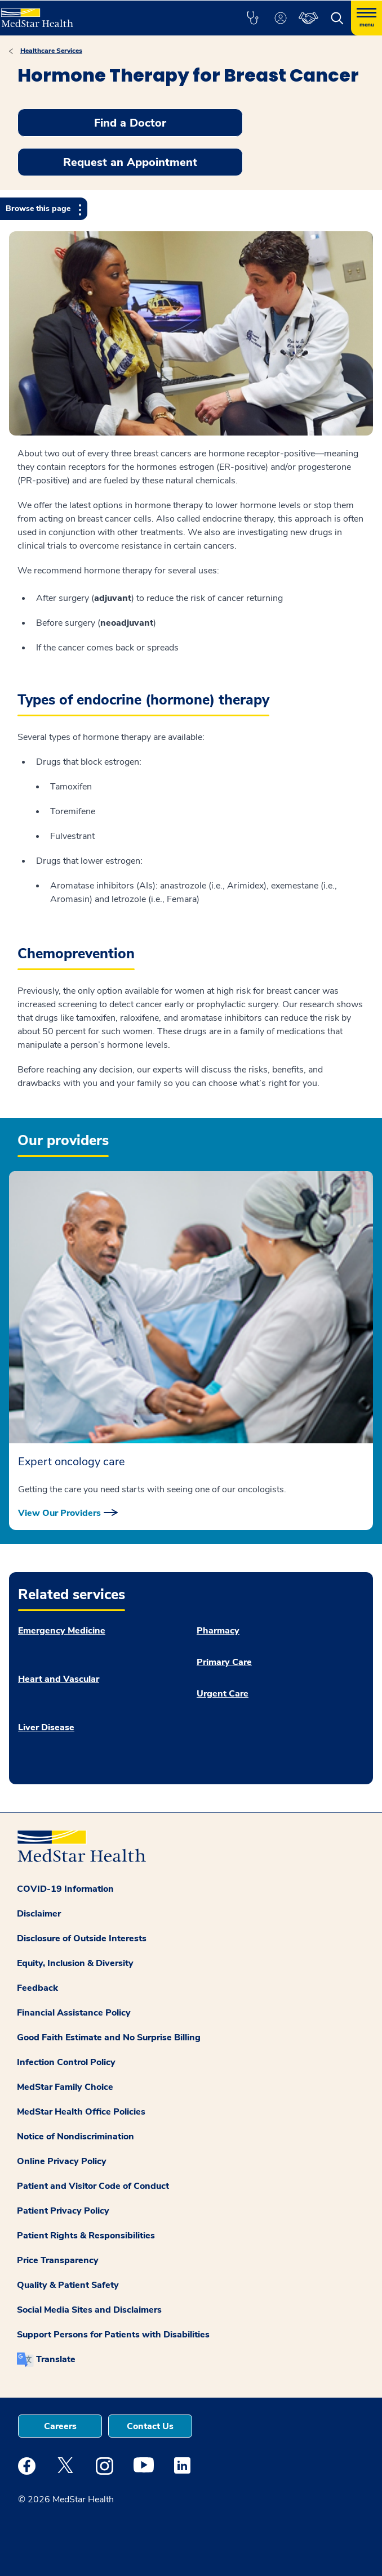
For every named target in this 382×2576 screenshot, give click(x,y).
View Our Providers (59, 1513)
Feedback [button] (37, 1988)
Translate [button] (55, 2359)
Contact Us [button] (150, 2426)
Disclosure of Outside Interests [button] (81, 1938)
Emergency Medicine (61, 1630)
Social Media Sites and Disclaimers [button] (89, 2310)
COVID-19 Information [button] (65, 1889)
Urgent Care (222, 1693)
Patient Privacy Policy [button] (63, 2211)
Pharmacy (218, 1630)
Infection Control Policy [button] (66, 2062)
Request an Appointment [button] (130, 162)
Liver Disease (46, 1727)
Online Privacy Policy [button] (61, 2161)
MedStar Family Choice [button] (65, 2087)
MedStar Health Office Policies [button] (81, 2112)
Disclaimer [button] (39, 1914)
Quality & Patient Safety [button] (68, 2285)
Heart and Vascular (58, 1679)
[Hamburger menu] (366, 18)
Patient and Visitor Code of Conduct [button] (93, 2186)
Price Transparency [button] (58, 2260)
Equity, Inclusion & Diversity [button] (75, 1963)
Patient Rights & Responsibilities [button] (86, 2235)
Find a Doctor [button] (130, 123)
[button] (252, 18)
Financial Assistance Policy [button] (74, 2013)
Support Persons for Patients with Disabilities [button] (113, 2334)
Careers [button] (60, 2426)
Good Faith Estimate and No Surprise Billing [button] (109, 2037)
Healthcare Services (51, 50)
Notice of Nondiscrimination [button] (75, 2136)
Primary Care (224, 1662)
